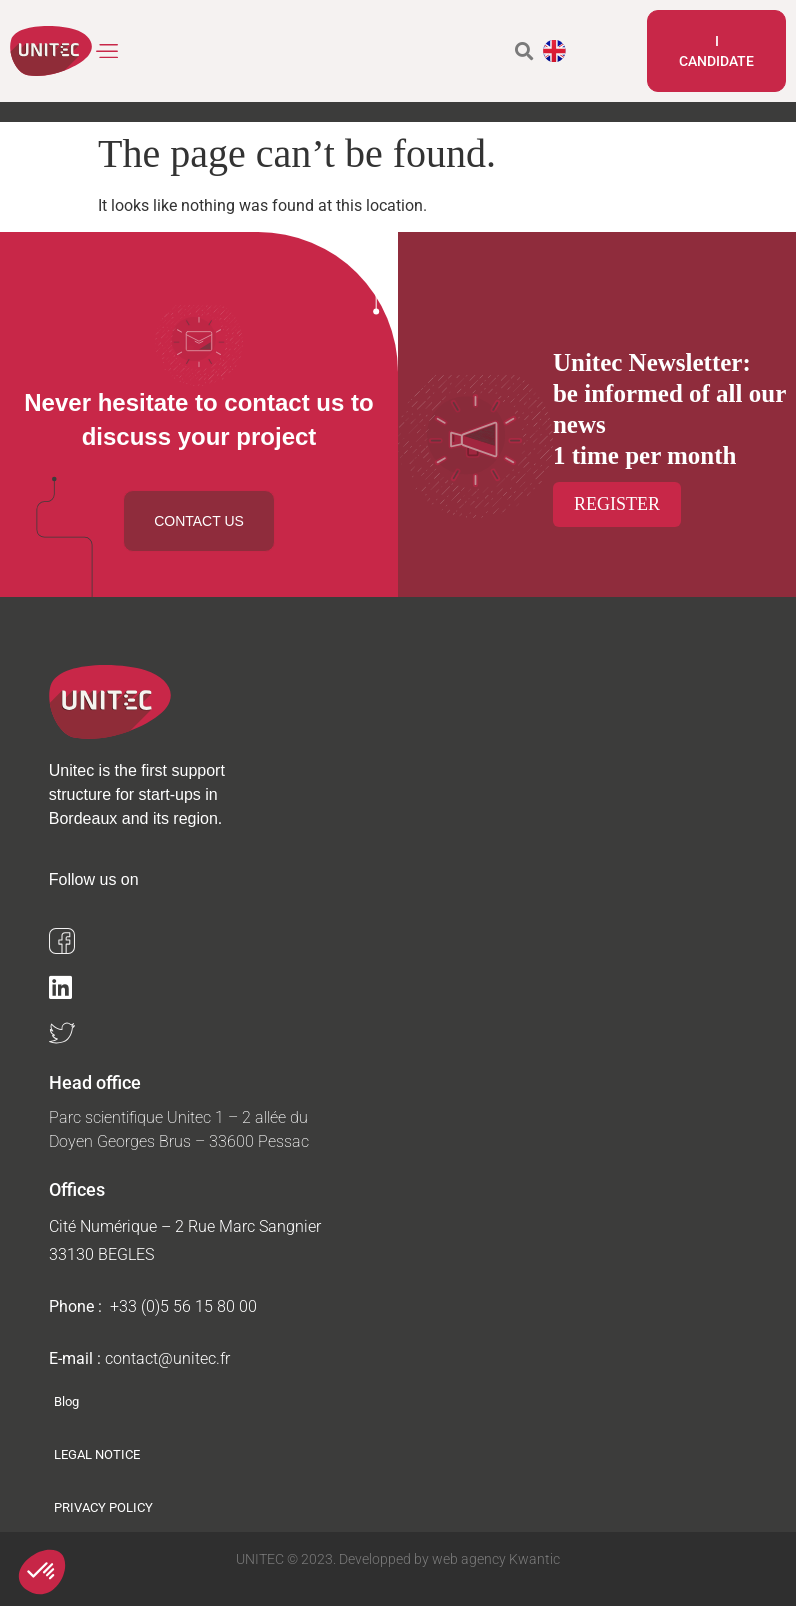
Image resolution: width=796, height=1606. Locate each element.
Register (617, 504)
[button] (108, 51)
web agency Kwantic (494, 1559)
